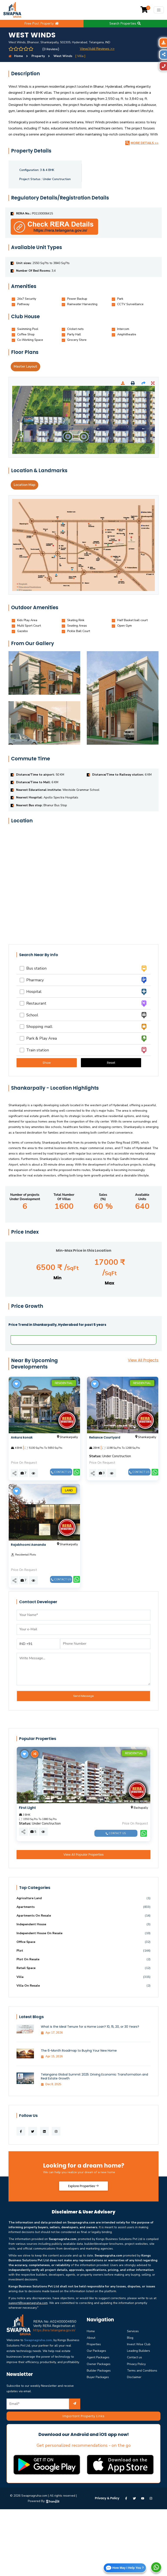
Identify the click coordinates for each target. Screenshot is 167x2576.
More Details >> (142, 143)
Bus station (33, 968)
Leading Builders (138, 2418)
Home (91, 2398)
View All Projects (143, 1428)
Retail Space (26, 2035)
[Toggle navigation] (159, 10)
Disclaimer (134, 2444)
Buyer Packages (98, 2444)
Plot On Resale (28, 2026)
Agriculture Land (29, 1965)
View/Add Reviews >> (97, 48)
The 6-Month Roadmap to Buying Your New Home (79, 2117)
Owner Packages (98, 2431)
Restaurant (33, 1003)
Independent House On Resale (39, 2000)
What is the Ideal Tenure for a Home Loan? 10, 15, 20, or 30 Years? (90, 2094)
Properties (94, 2411)
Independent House (31, 1991)
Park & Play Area (38, 1038)
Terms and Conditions (142, 2437)
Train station (34, 1049)
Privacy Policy (136, 2431)
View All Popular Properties (83, 1921)
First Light (27, 1875)
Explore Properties (83, 2253)
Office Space (26, 2009)
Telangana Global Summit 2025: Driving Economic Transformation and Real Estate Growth (94, 2143)
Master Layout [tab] (25, 366)
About (91, 2404)
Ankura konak (22, 1506)
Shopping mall (36, 1026)
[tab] (26, 298)
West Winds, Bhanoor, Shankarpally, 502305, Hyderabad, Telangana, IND (59, 42)
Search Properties (125, 23)
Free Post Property (41, 23)
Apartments (26, 1974)
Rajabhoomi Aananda (28, 1613)
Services (133, 2398)
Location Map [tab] (24, 484)
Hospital (31, 991)
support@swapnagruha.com (28, 2370)
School (29, 1014)
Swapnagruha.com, (38, 2407)
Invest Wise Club (138, 2411)
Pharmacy (32, 979)
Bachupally (139, 1876)
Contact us (116, 1901)
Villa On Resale (28, 2053)
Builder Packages (99, 2437)
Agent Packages (98, 2424)
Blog (130, 2404)
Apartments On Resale (34, 1983)
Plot (20, 2018)
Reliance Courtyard (104, 1506)
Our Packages (96, 2418)
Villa (20, 2044)
